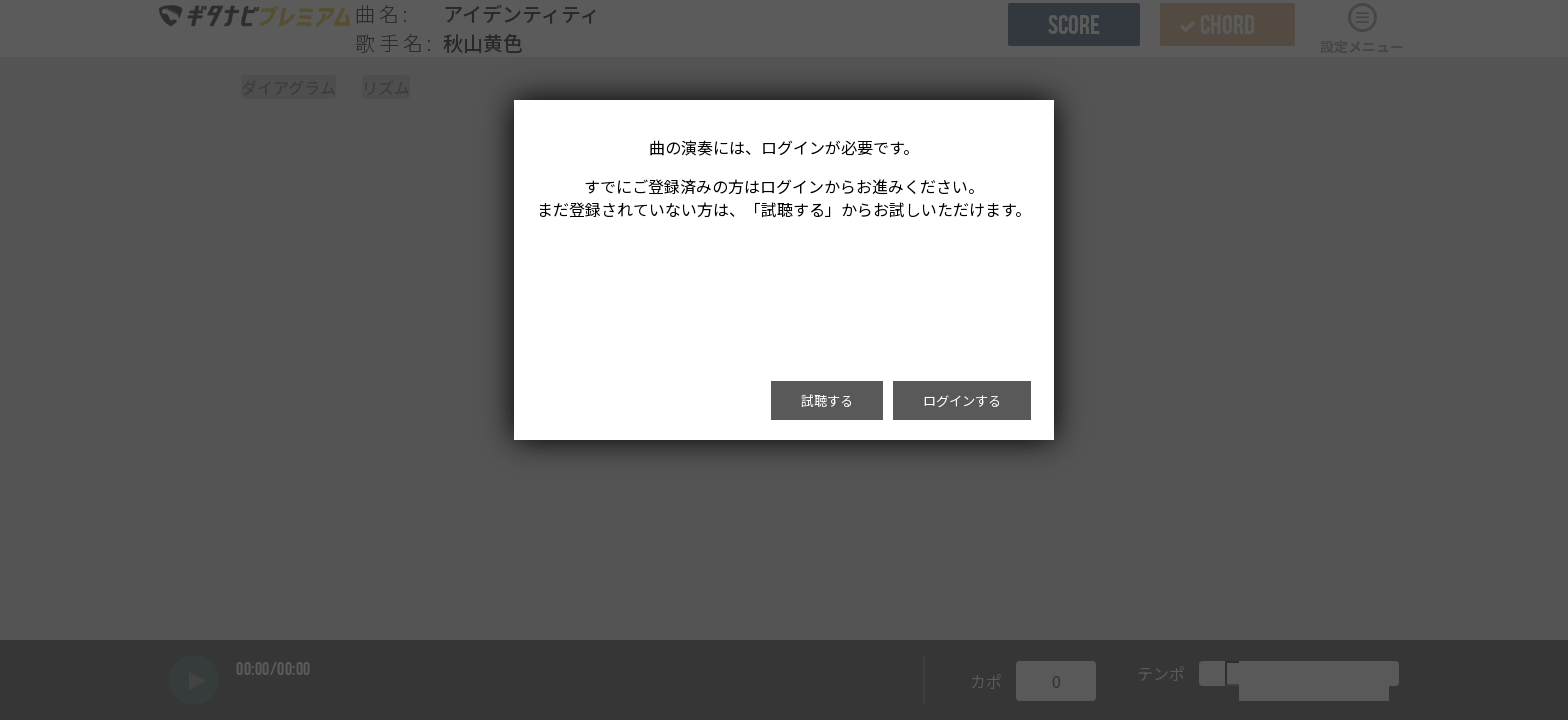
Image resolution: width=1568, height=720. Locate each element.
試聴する (827, 400)
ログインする (962, 400)
